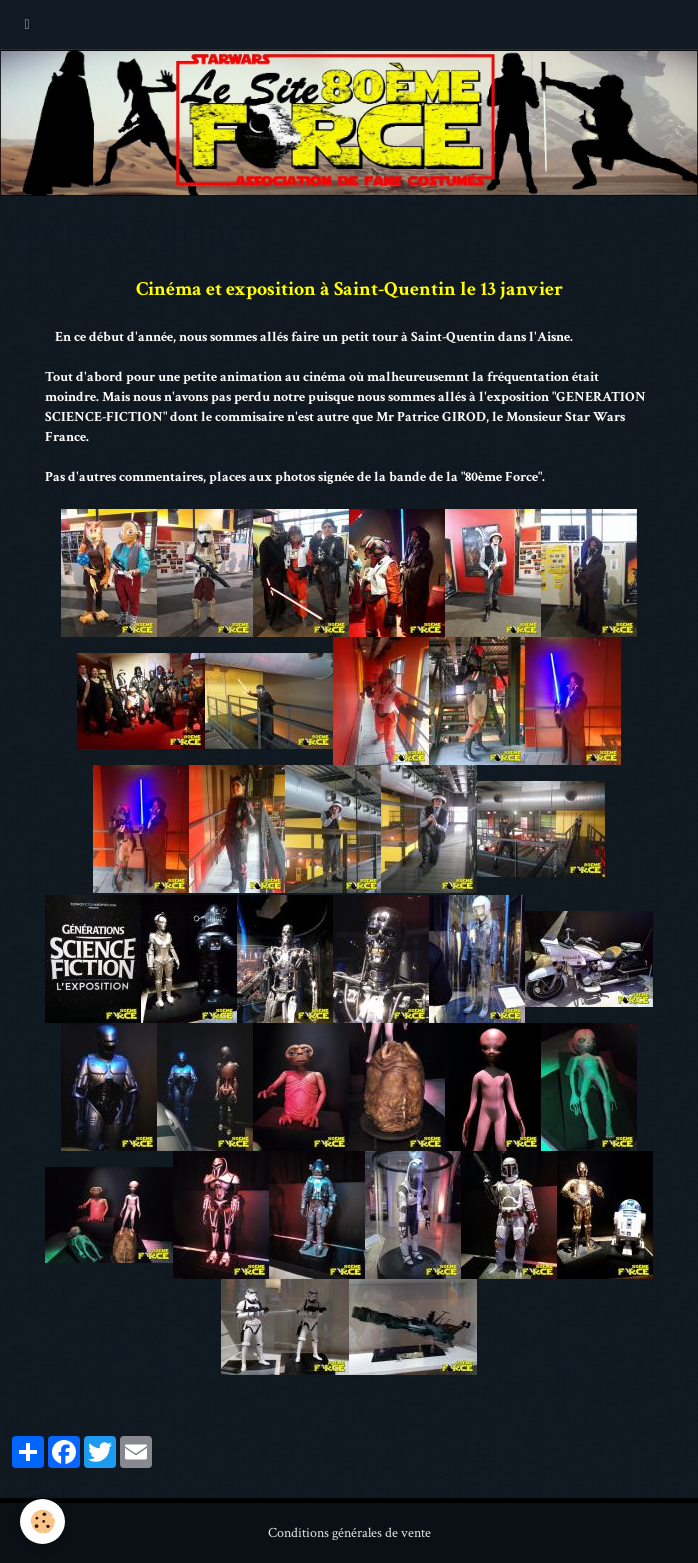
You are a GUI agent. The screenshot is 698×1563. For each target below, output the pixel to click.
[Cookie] (42, 1521)
